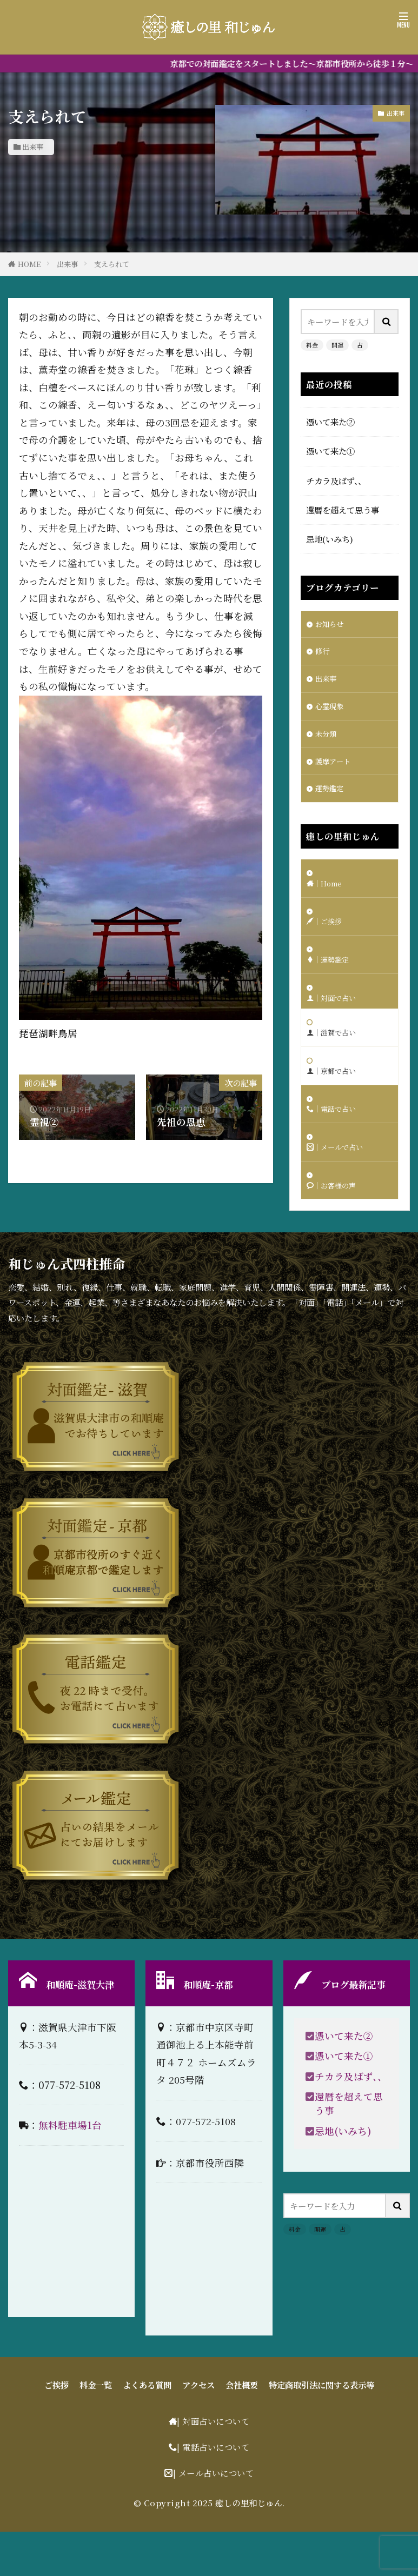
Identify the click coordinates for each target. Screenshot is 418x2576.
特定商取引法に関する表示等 (321, 2429)
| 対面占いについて (213, 2466)
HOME (29, 264)
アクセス (198, 2429)
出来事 (32, 147)
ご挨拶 (56, 2429)
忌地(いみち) (329, 539)
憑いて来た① (330, 451)
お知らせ (331, 625)
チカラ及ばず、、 (336, 480)
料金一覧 (95, 2429)
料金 (312, 345)
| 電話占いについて (213, 2492)
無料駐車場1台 (70, 2170)
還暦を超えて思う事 (342, 510)
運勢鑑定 (331, 800)
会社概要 (241, 2429)
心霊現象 (331, 712)
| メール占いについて (213, 2517)
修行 (323, 654)
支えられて (111, 264)
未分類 (327, 742)
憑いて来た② (330, 422)
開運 (337, 345)
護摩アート (335, 771)
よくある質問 (147, 2429)
